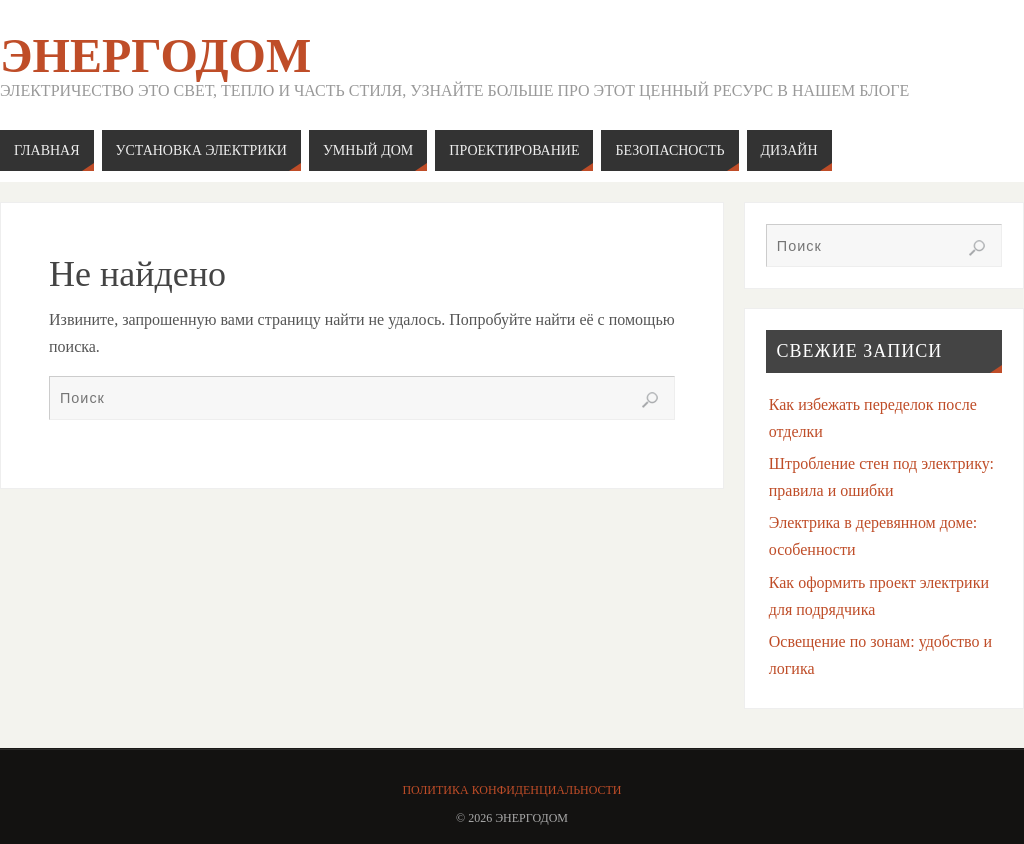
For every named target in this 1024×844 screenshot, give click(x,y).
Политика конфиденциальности (511, 790)
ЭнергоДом (155, 56)
